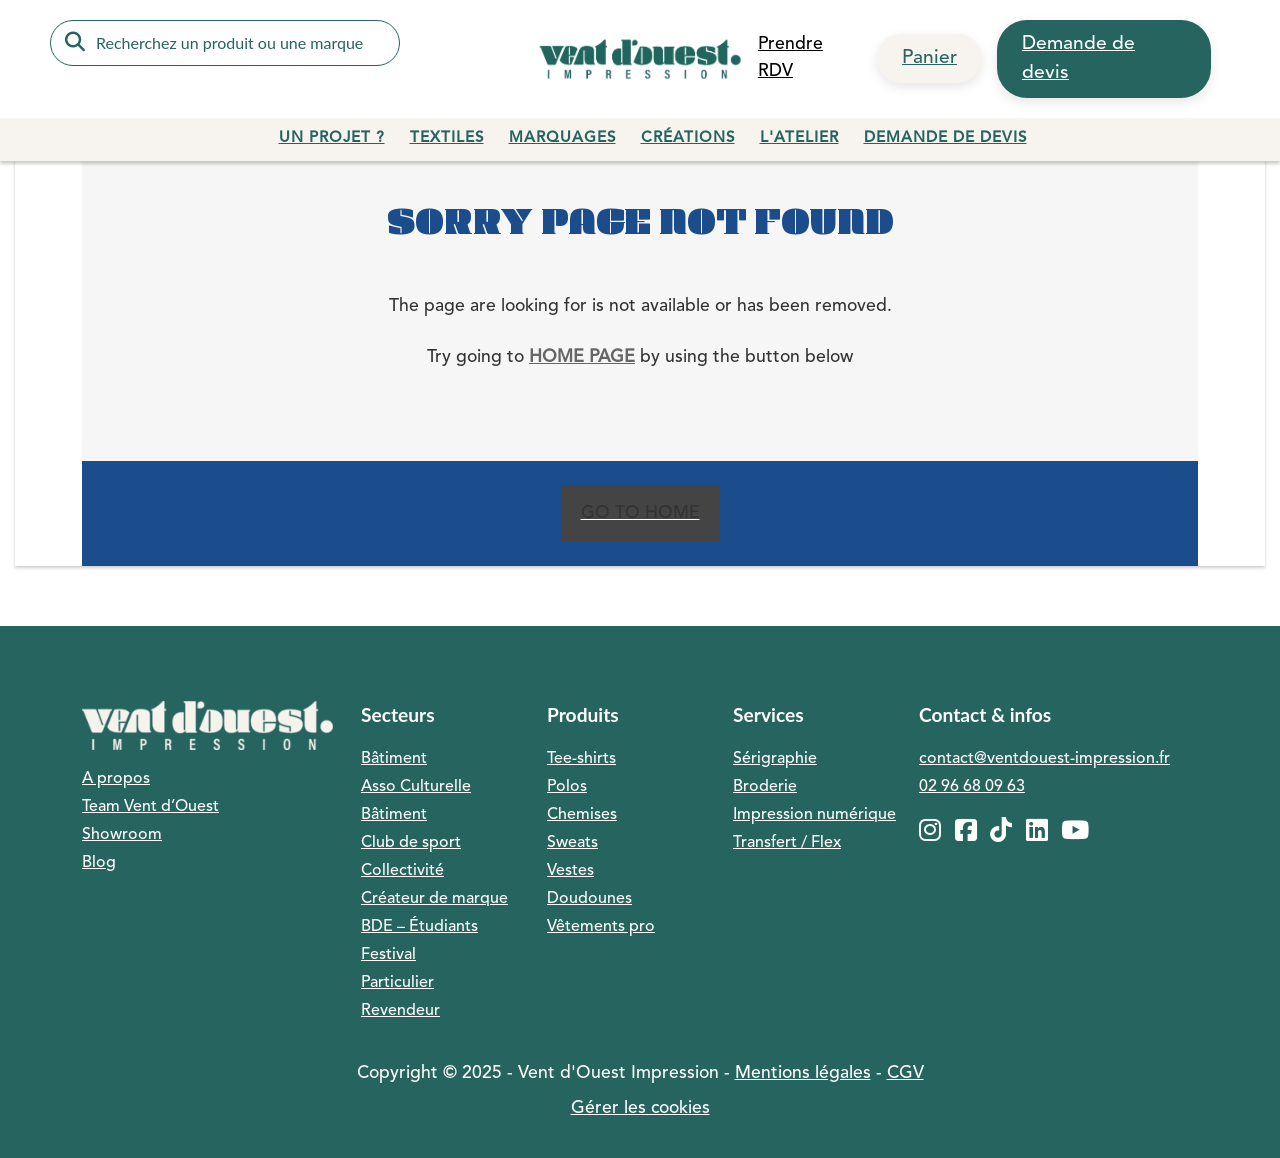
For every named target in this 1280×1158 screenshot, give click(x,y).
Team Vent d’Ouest (150, 807)
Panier (929, 58)
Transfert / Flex (787, 843)
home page (582, 357)
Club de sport (411, 843)
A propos (116, 779)
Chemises (582, 815)
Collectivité (402, 871)
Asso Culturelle (416, 787)
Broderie (765, 787)
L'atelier (799, 138)
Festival (388, 955)
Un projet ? (332, 138)
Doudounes (589, 899)
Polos (567, 787)
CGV (905, 1073)
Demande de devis (1078, 58)
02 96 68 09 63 (972, 787)
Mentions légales (803, 1073)
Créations (688, 138)
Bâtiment (394, 759)
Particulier (397, 983)
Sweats (572, 843)
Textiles (447, 138)
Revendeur (400, 1011)
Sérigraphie (775, 759)
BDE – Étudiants (419, 927)
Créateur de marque (434, 899)
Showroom (122, 835)
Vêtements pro (601, 927)
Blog (99, 863)
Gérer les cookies (640, 1108)
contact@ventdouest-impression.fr (1044, 759)
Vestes (570, 871)
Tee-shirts (581, 759)
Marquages (562, 138)
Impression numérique (814, 815)
